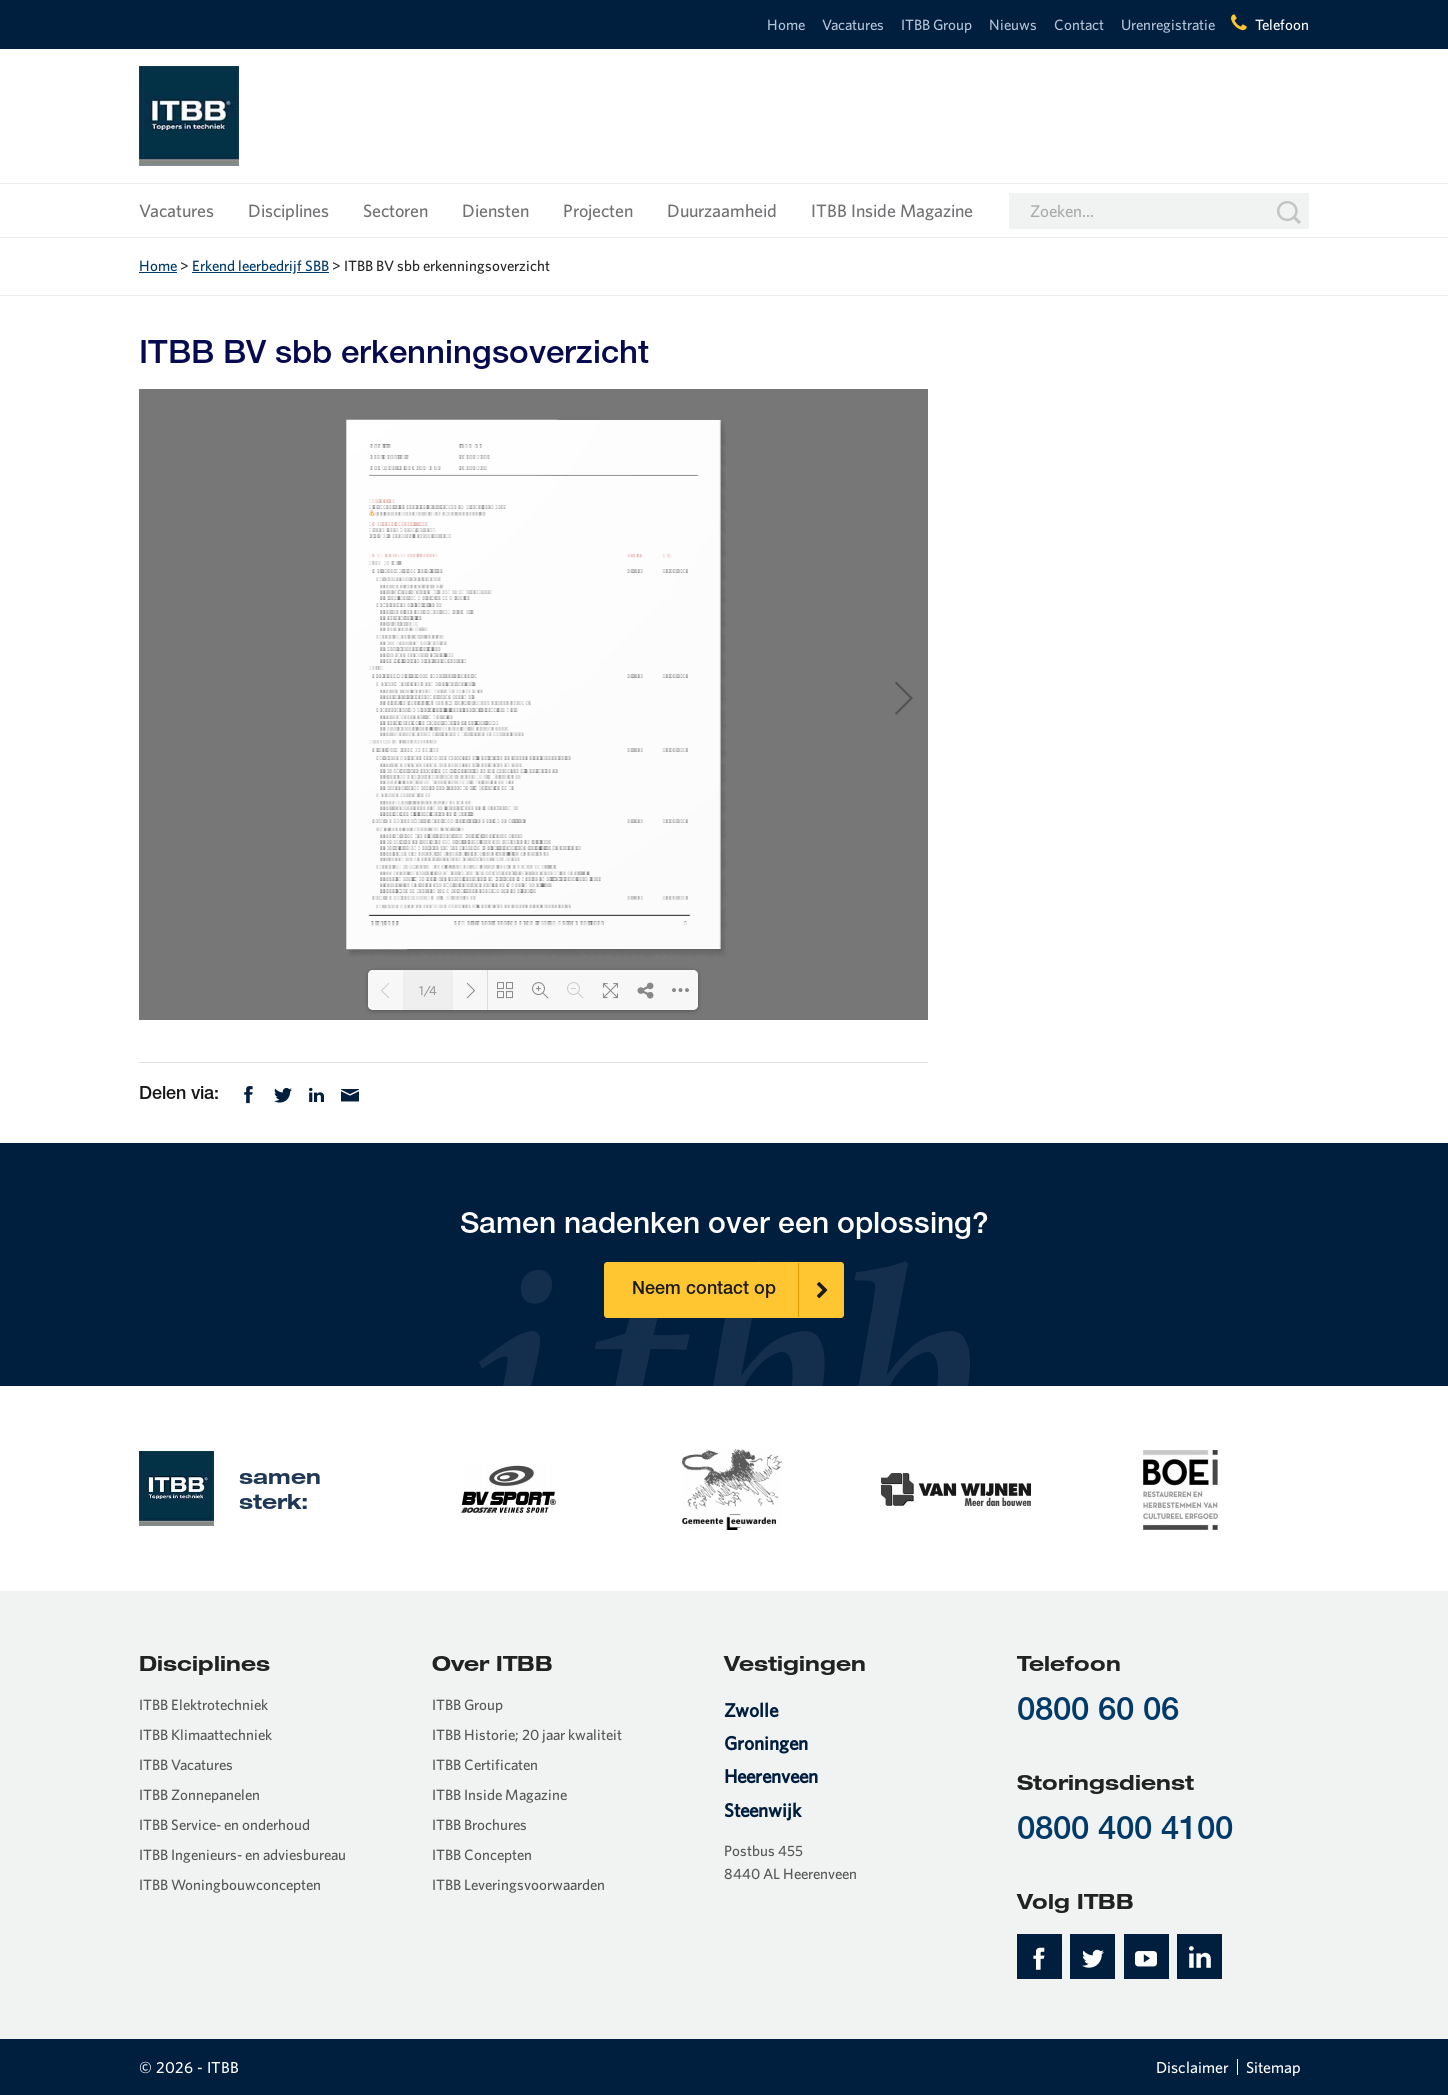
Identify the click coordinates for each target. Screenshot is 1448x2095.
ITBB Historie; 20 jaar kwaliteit (527, 1734)
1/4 (428, 990)
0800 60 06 (1098, 1712)
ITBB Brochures (479, 1824)
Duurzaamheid (722, 210)
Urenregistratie (1168, 24)
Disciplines (288, 210)
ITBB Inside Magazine (892, 210)
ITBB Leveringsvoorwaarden (518, 1884)
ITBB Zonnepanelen (199, 1794)
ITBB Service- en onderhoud (224, 1824)
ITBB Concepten (482, 1854)
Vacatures (853, 24)
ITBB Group (936, 24)
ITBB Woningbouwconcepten (230, 1884)
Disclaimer (1192, 2067)
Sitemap (1273, 2067)
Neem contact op (738, 1290)
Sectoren (395, 210)
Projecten (598, 210)
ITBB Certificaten (485, 1764)
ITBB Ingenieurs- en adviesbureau (242, 1854)
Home (786, 24)
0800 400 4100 (1125, 1831)
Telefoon (1282, 24)
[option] (508, 1488)
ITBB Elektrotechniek (203, 1704)
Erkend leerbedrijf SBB (260, 265)
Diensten (495, 210)
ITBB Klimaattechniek (205, 1734)
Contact (1079, 24)
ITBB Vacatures (186, 1764)
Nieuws (1013, 24)
